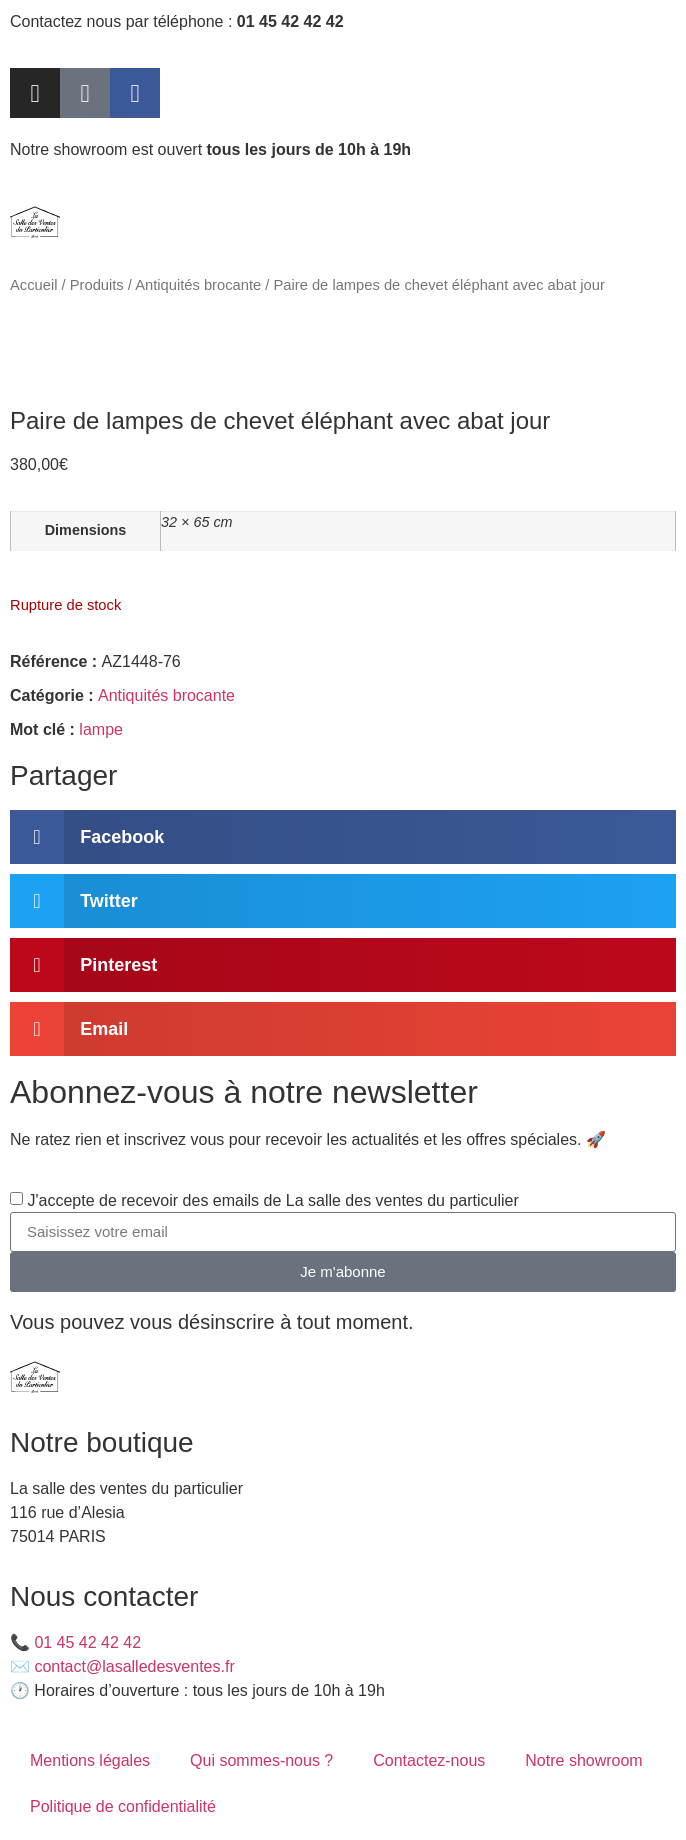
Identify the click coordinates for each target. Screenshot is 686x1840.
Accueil (33, 285)
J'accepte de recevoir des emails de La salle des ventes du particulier (272, 1200)
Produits (97, 285)
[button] (343, 837)
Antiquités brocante (198, 285)
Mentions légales (90, 1760)
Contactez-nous (429, 1760)
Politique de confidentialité (123, 1806)
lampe (101, 729)
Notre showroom (583, 1760)
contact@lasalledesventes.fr (134, 1666)
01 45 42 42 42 (87, 1642)
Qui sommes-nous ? (261, 1760)
